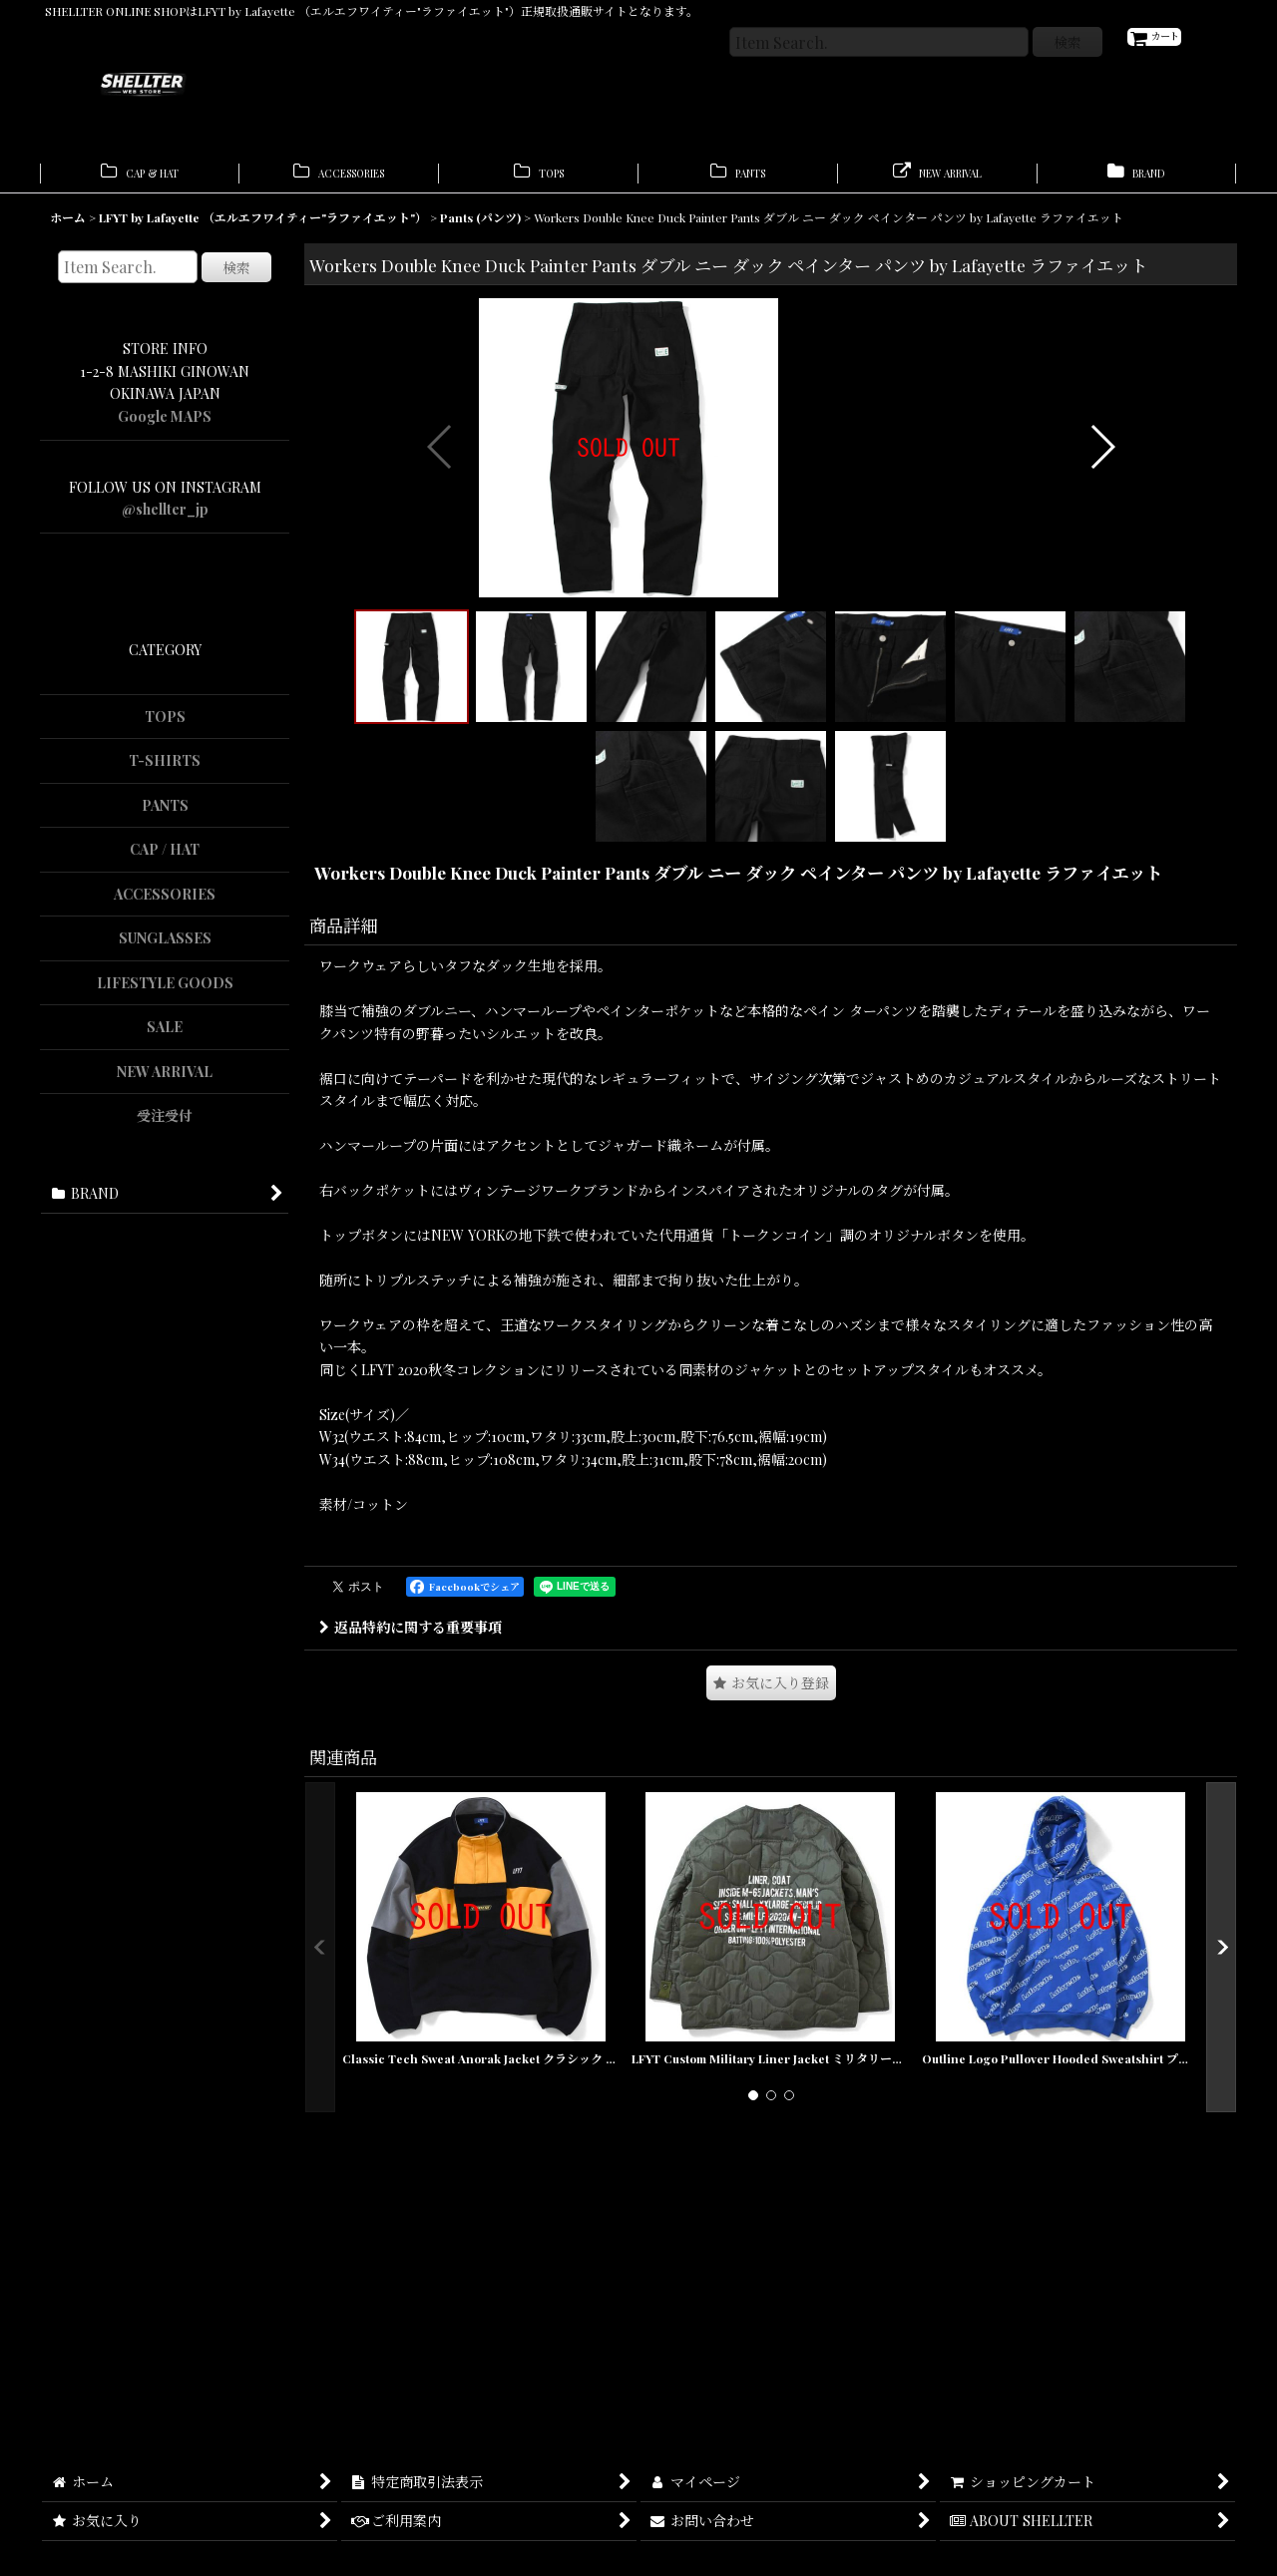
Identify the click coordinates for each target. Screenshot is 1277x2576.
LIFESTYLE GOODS (165, 991)
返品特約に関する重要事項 (410, 1921)
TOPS (165, 725)
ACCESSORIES (164, 903)
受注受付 (165, 1125)
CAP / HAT (165, 859)
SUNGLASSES (165, 947)
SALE (165, 1036)
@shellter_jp (165, 519)
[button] (440, 598)
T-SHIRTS (165, 770)
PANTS (165, 814)
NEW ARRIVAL (165, 1080)
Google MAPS (165, 425)
